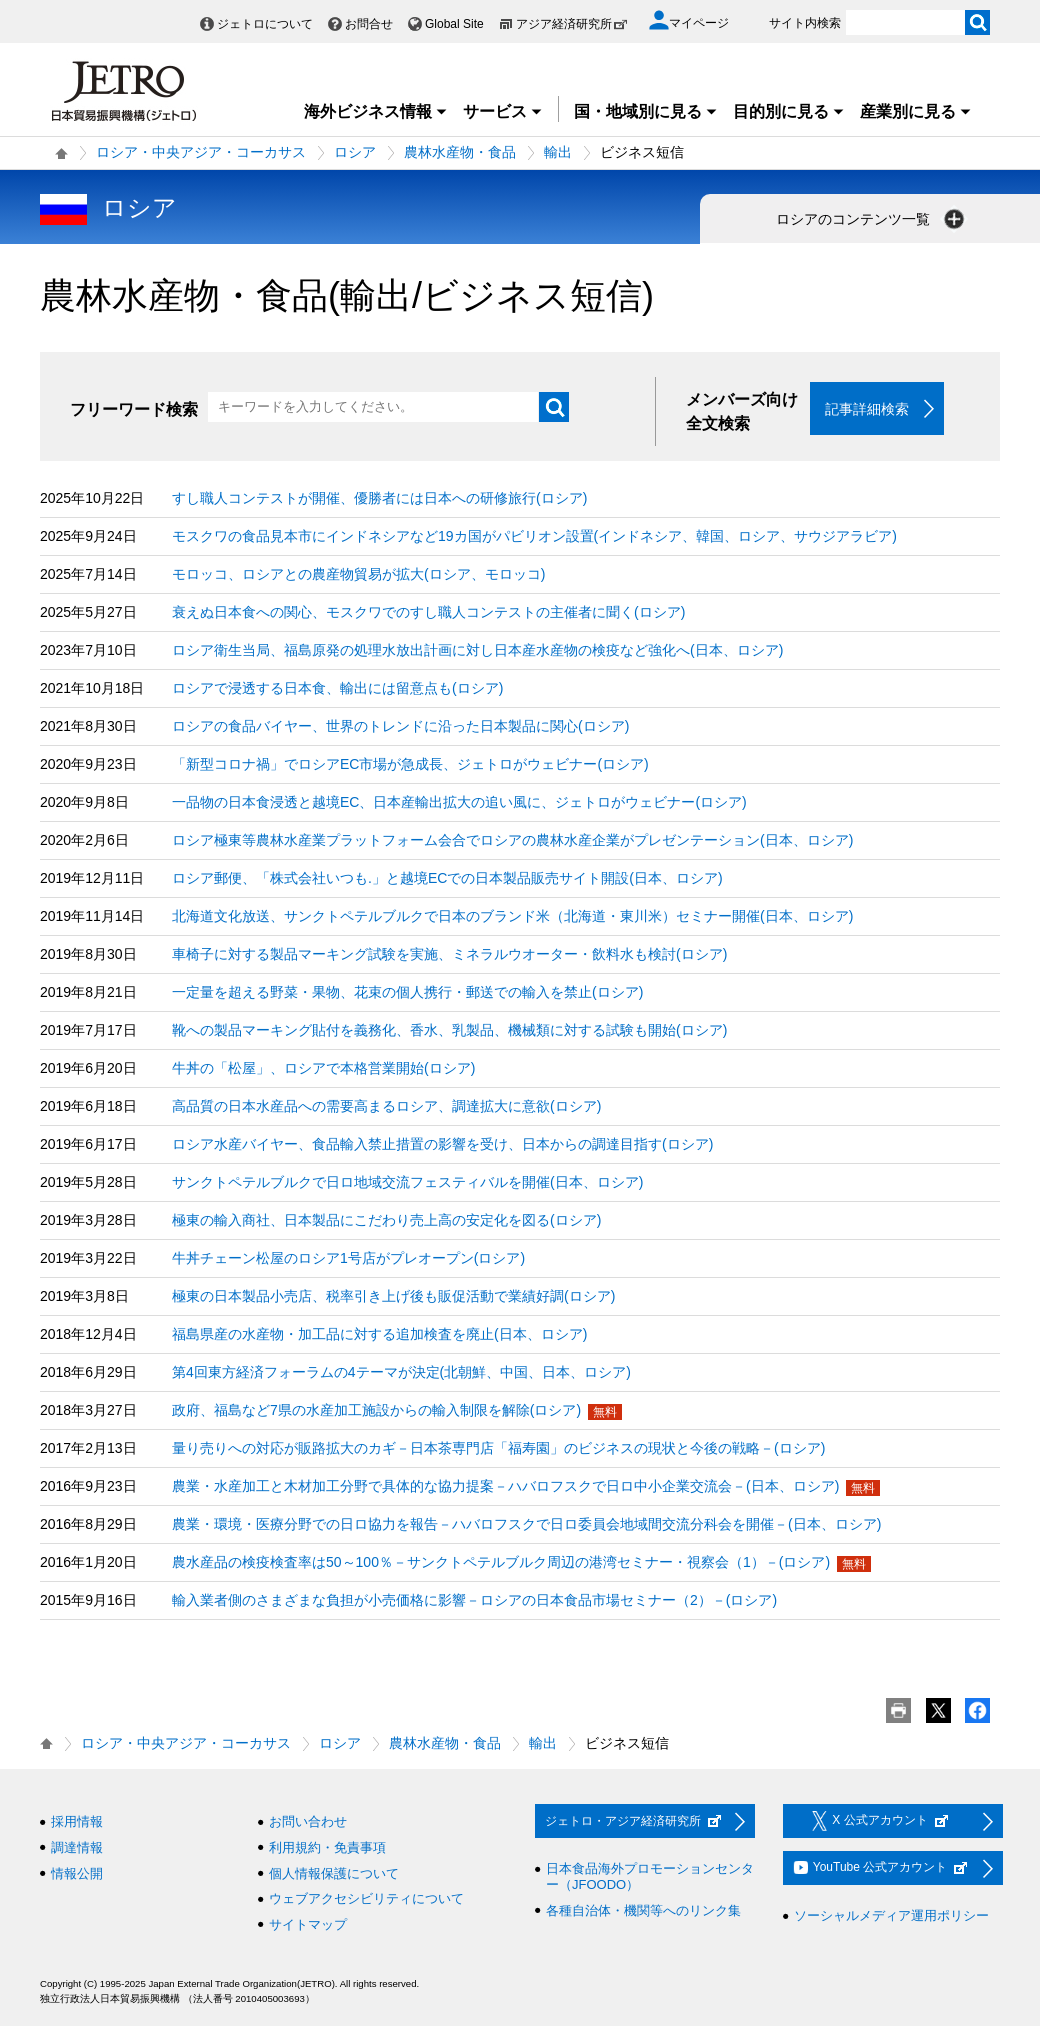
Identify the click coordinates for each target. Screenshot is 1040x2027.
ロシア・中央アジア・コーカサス (201, 152)
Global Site (454, 24)
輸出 (558, 152)
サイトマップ (308, 1924)
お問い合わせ (308, 1822)
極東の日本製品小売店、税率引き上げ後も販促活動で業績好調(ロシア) (393, 1297)
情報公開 (77, 1873)
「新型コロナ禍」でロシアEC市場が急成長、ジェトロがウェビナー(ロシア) (410, 765)
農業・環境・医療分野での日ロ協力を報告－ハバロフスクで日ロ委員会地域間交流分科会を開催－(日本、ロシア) (526, 1525)
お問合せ (369, 24)
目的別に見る (789, 111)
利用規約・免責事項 (327, 1848)
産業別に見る (916, 111)
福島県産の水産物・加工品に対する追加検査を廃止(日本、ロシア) (379, 1335)
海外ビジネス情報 (376, 111)
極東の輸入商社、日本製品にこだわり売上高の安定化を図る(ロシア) (386, 1221)
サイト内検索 (805, 23)
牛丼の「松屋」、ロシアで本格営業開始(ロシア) (323, 1069)
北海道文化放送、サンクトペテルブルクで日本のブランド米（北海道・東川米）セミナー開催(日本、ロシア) (512, 917)
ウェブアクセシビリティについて (366, 1899)
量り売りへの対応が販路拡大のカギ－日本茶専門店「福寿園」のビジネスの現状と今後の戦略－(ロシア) (498, 1449)
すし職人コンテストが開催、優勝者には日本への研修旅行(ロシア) (379, 499)
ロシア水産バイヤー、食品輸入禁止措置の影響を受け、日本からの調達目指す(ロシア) (442, 1145)
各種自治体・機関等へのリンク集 (643, 1910)
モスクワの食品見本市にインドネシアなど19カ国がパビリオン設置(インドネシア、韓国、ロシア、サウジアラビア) (534, 537)
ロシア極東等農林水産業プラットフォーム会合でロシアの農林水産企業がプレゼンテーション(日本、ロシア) (512, 841)
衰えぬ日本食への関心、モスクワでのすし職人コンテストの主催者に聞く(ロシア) (428, 613)
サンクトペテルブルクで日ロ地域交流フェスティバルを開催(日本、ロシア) (407, 1183)
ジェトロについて (265, 24)
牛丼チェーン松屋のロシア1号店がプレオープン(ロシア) (348, 1259)
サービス (503, 111)
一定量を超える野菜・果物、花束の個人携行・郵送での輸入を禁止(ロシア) (407, 993)
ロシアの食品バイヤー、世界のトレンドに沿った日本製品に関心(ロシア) (400, 727)
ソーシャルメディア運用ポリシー (891, 1916)
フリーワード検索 (134, 409)
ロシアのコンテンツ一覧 (872, 219)
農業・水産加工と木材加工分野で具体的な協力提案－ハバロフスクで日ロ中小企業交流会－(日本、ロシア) (505, 1487)
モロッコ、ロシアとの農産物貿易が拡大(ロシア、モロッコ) (358, 575)
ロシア (355, 152)
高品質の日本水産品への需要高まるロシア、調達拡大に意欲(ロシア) (386, 1107)
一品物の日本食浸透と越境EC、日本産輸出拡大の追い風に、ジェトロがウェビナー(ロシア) (459, 803)
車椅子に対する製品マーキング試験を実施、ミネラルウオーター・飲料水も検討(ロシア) (449, 955)
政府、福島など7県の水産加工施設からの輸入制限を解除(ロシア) (376, 1411)
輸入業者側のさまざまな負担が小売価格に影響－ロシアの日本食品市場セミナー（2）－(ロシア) (474, 1601)
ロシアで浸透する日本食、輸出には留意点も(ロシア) (337, 689)
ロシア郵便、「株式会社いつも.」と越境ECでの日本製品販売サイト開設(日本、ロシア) (447, 879)
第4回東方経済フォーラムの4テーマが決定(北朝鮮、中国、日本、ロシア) (401, 1373)
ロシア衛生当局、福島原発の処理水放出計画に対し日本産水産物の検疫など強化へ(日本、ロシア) (477, 651)
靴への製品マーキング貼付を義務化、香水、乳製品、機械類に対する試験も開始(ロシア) (449, 1031)
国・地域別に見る (646, 111)
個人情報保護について (334, 1873)
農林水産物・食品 (460, 152)
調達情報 (77, 1848)
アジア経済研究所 (572, 24)
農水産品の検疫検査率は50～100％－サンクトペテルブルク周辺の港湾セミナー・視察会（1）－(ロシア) (501, 1563)
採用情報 (77, 1822)
